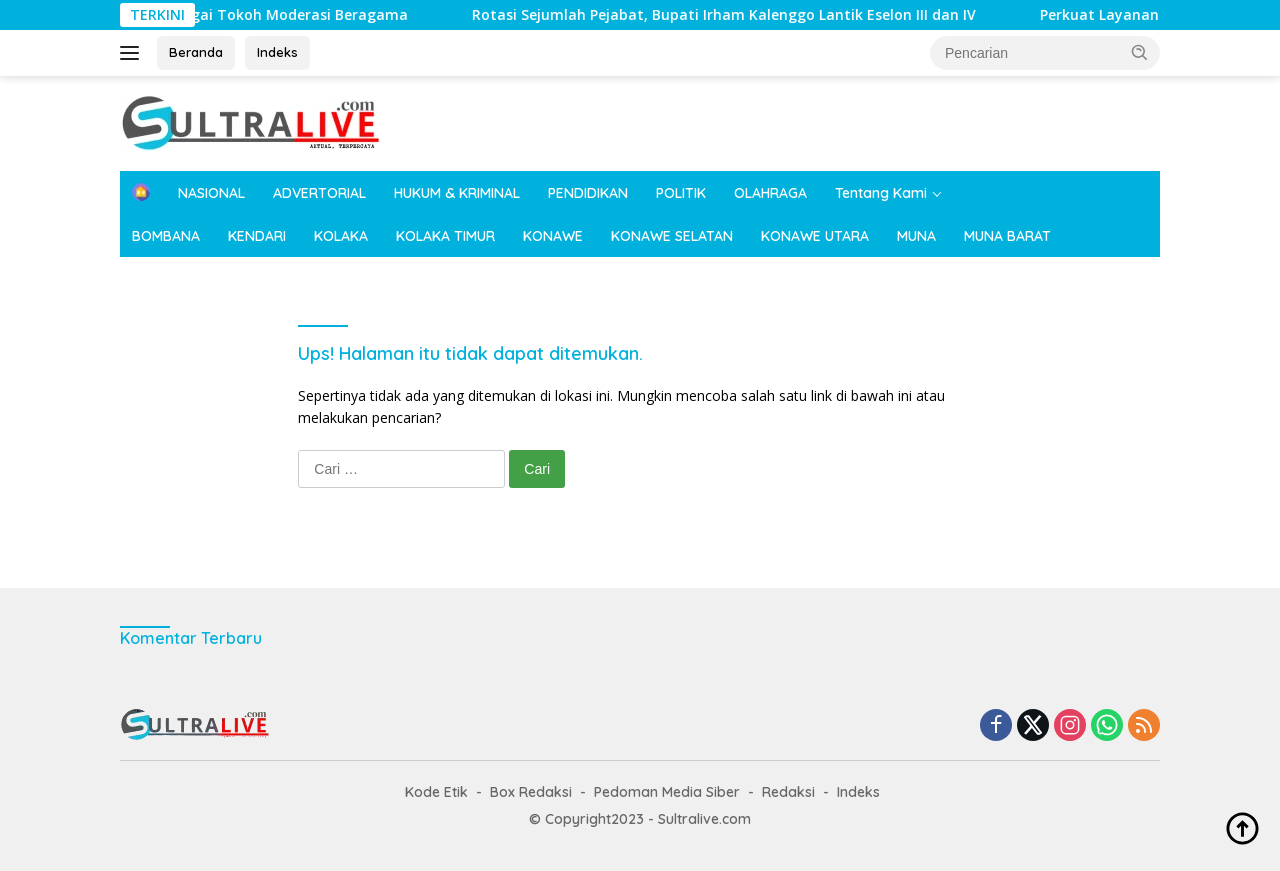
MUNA (916, 236)
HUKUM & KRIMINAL (457, 193)
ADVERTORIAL (319, 193)
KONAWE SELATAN (672, 236)
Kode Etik (436, 792)
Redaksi (788, 792)
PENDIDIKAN (588, 193)
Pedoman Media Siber (667, 792)
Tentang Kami (881, 193)
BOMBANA (166, 236)
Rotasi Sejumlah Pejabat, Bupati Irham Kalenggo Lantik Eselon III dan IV (452, 15)
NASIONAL (211, 193)
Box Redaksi (531, 792)
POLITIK (681, 193)
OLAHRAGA (770, 193)
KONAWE (553, 236)
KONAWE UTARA (815, 236)
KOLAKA (341, 236)
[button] (1140, 52)
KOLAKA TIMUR (445, 236)
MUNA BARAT (1007, 236)
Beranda (196, 52)
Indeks (277, 52)
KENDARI (257, 236)
